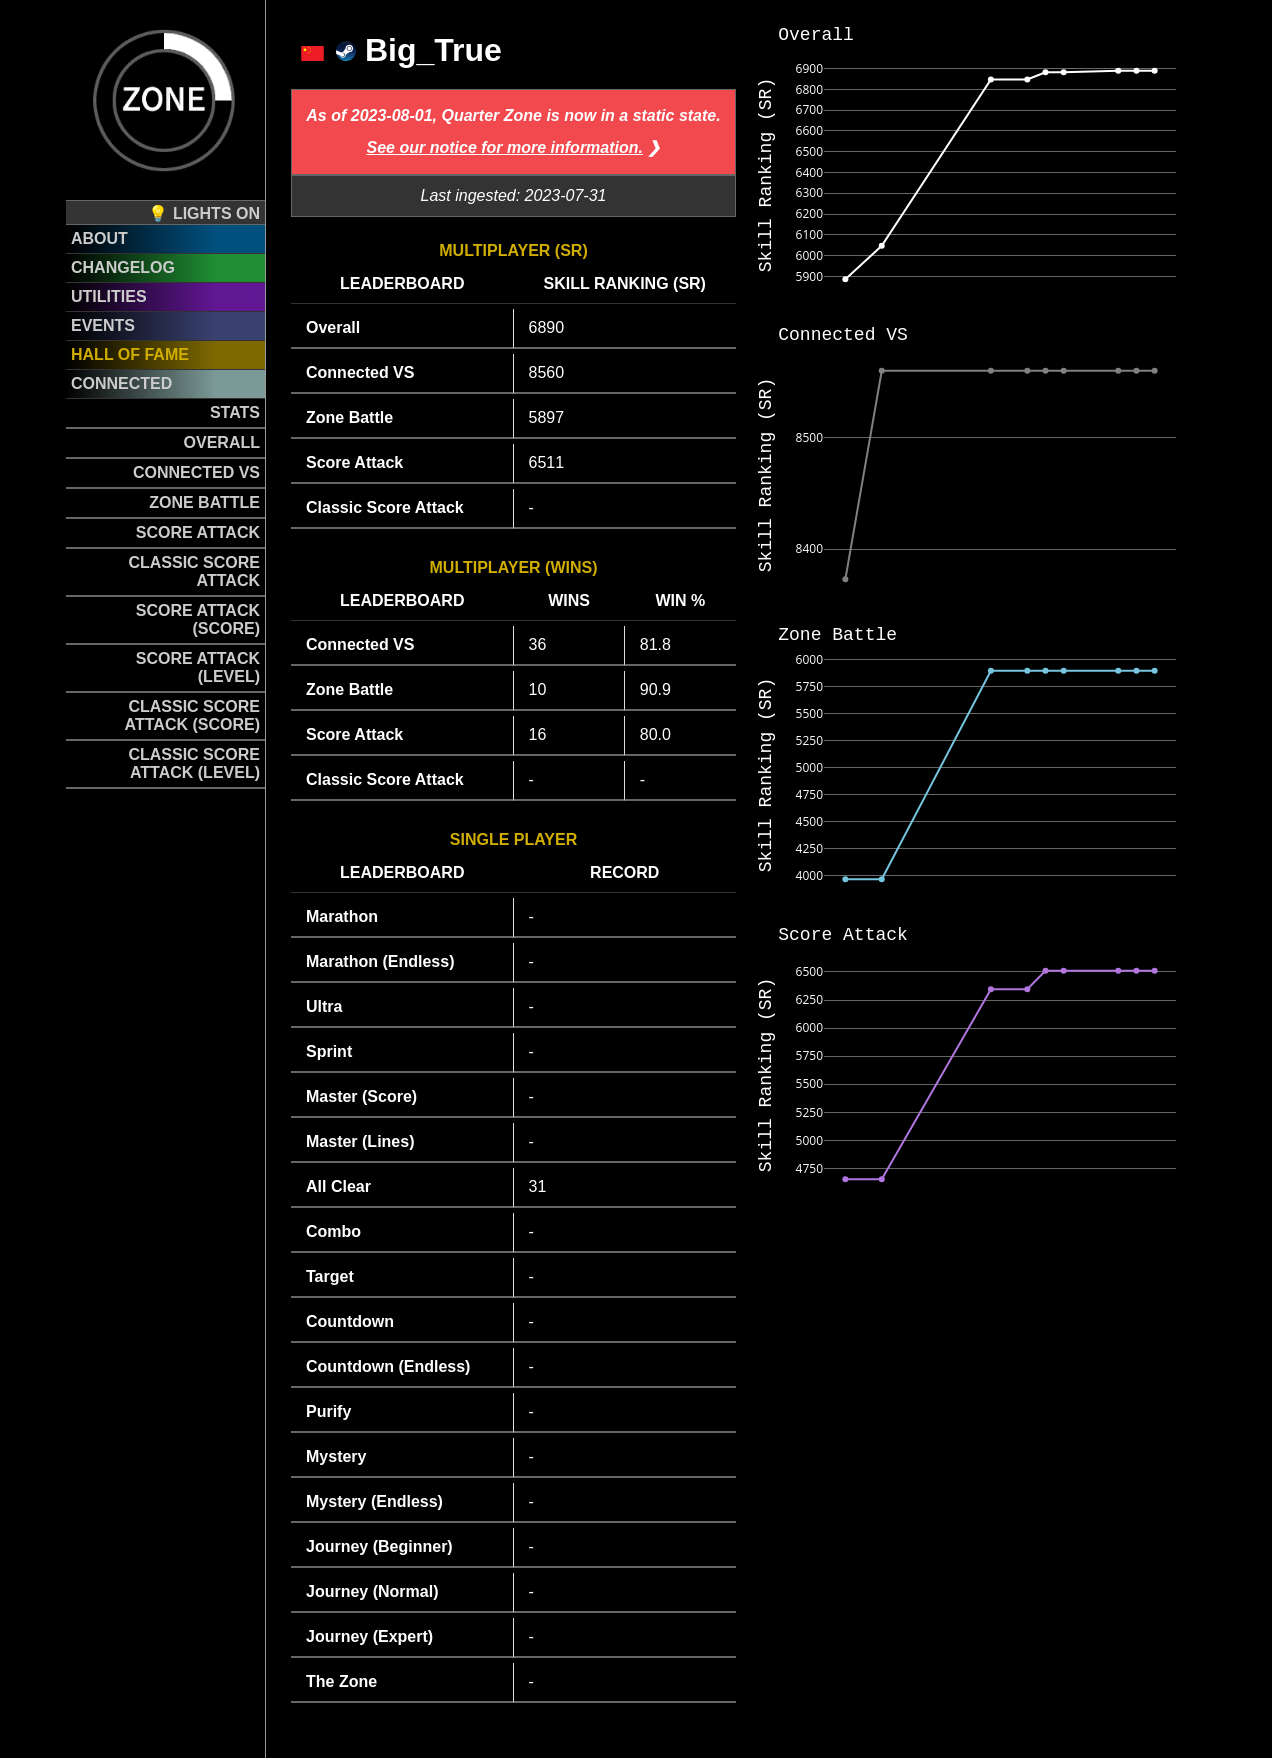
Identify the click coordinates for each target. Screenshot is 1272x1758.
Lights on (216, 213)
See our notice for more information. (505, 147)
